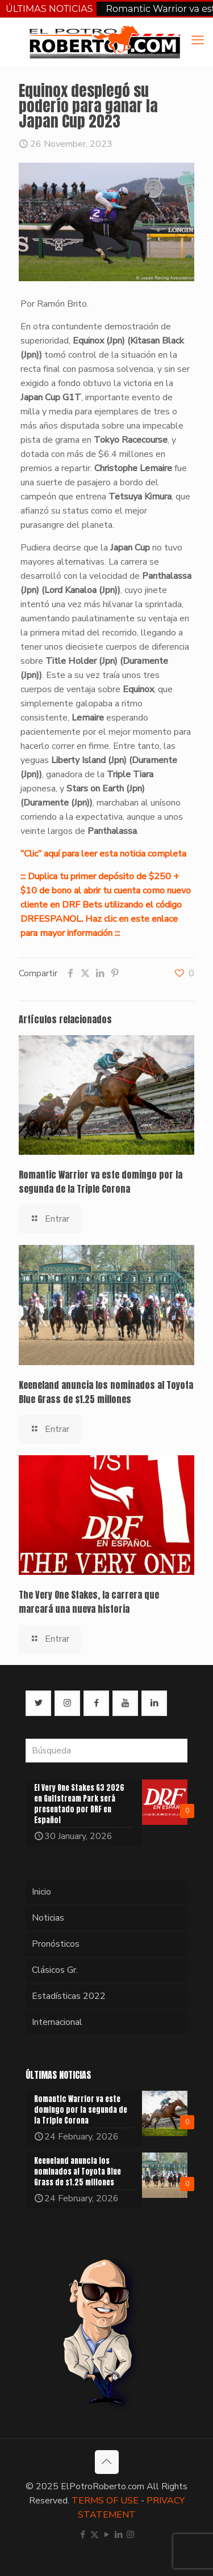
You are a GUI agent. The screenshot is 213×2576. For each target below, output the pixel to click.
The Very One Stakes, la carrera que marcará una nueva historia (89, 1602)
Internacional (57, 2022)
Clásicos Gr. (55, 1970)
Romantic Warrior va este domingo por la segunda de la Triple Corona (100, 1182)
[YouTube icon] (106, 2534)
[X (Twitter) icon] (94, 2534)
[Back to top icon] (107, 2462)
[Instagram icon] (130, 2534)
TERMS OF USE (105, 2500)
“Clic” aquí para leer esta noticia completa (103, 854)
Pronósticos (56, 1944)
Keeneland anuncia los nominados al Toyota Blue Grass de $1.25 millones (106, 1392)
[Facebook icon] (82, 2534)
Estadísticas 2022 (69, 1996)
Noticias (48, 1918)
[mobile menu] (197, 40)
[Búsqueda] (106, 1750)
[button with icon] (38, 1703)
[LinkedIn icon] (118, 2534)
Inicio (41, 1892)
